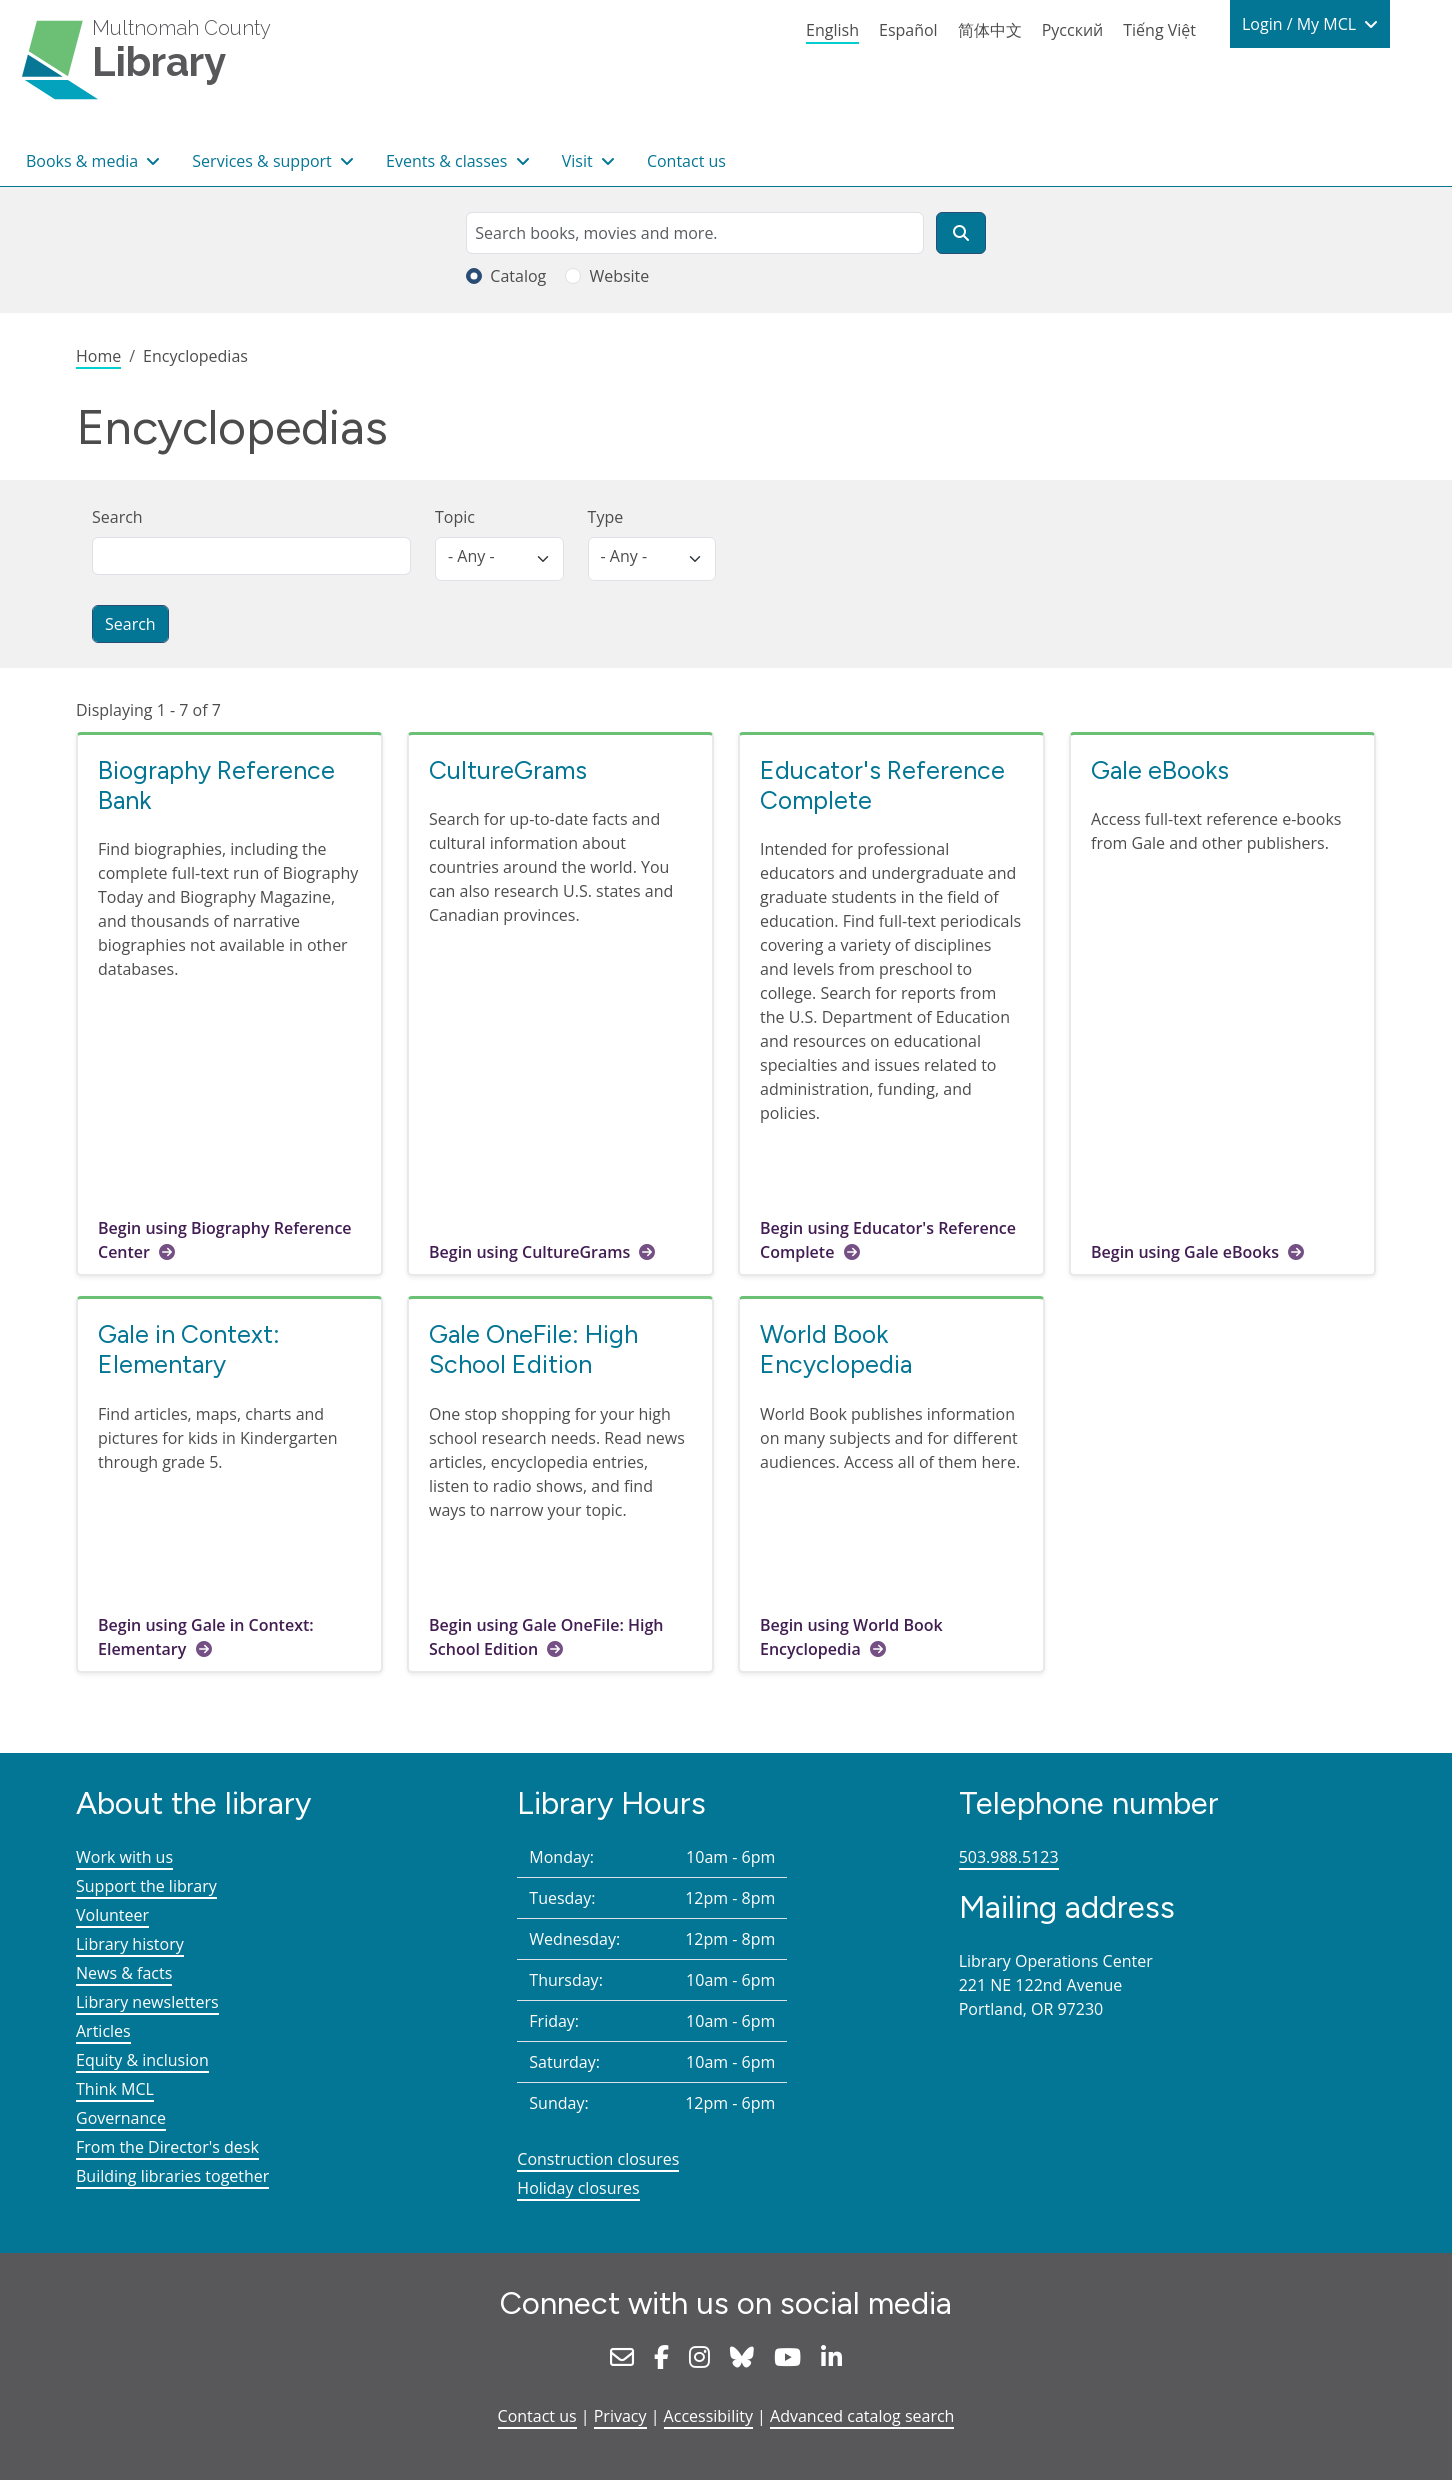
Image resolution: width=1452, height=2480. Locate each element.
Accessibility (708, 2416)
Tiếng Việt (1159, 30)
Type (606, 517)
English (832, 30)
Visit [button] (579, 161)
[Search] (961, 233)
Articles (103, 2031)
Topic (455, 517)
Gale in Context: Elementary (189, 1349)
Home (98, 356)
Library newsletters (147, 2002)
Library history (130, 1944)
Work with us (124, 1857)
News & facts (124, 1973)
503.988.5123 (1009, 1857)
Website (619, 276)
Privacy (620, 2416)
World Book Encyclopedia (836, 1349)
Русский (1073, 30)
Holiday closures (578, 2188)
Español (908, 30)
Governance (121, 2118)
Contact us (686, 161)
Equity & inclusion (142, 2060)
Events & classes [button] (449, 161)
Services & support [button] (264, 161)
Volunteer (112, 1915)
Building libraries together (172, 2176)
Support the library (146, 1886)
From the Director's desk (167, 2147)
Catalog (518, 276)
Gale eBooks (1160, 770)
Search (117, 517)
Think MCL (115, 2089)
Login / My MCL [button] (1301, 24)
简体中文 (990, 30)
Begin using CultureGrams (529, 1252)
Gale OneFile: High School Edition (533, 1349)
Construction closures (598, 2159)
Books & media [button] (84, 161)
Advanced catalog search (862, 2416)
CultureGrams (508, 770)
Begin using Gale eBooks (1185, 1252)
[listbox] (499, 559)
